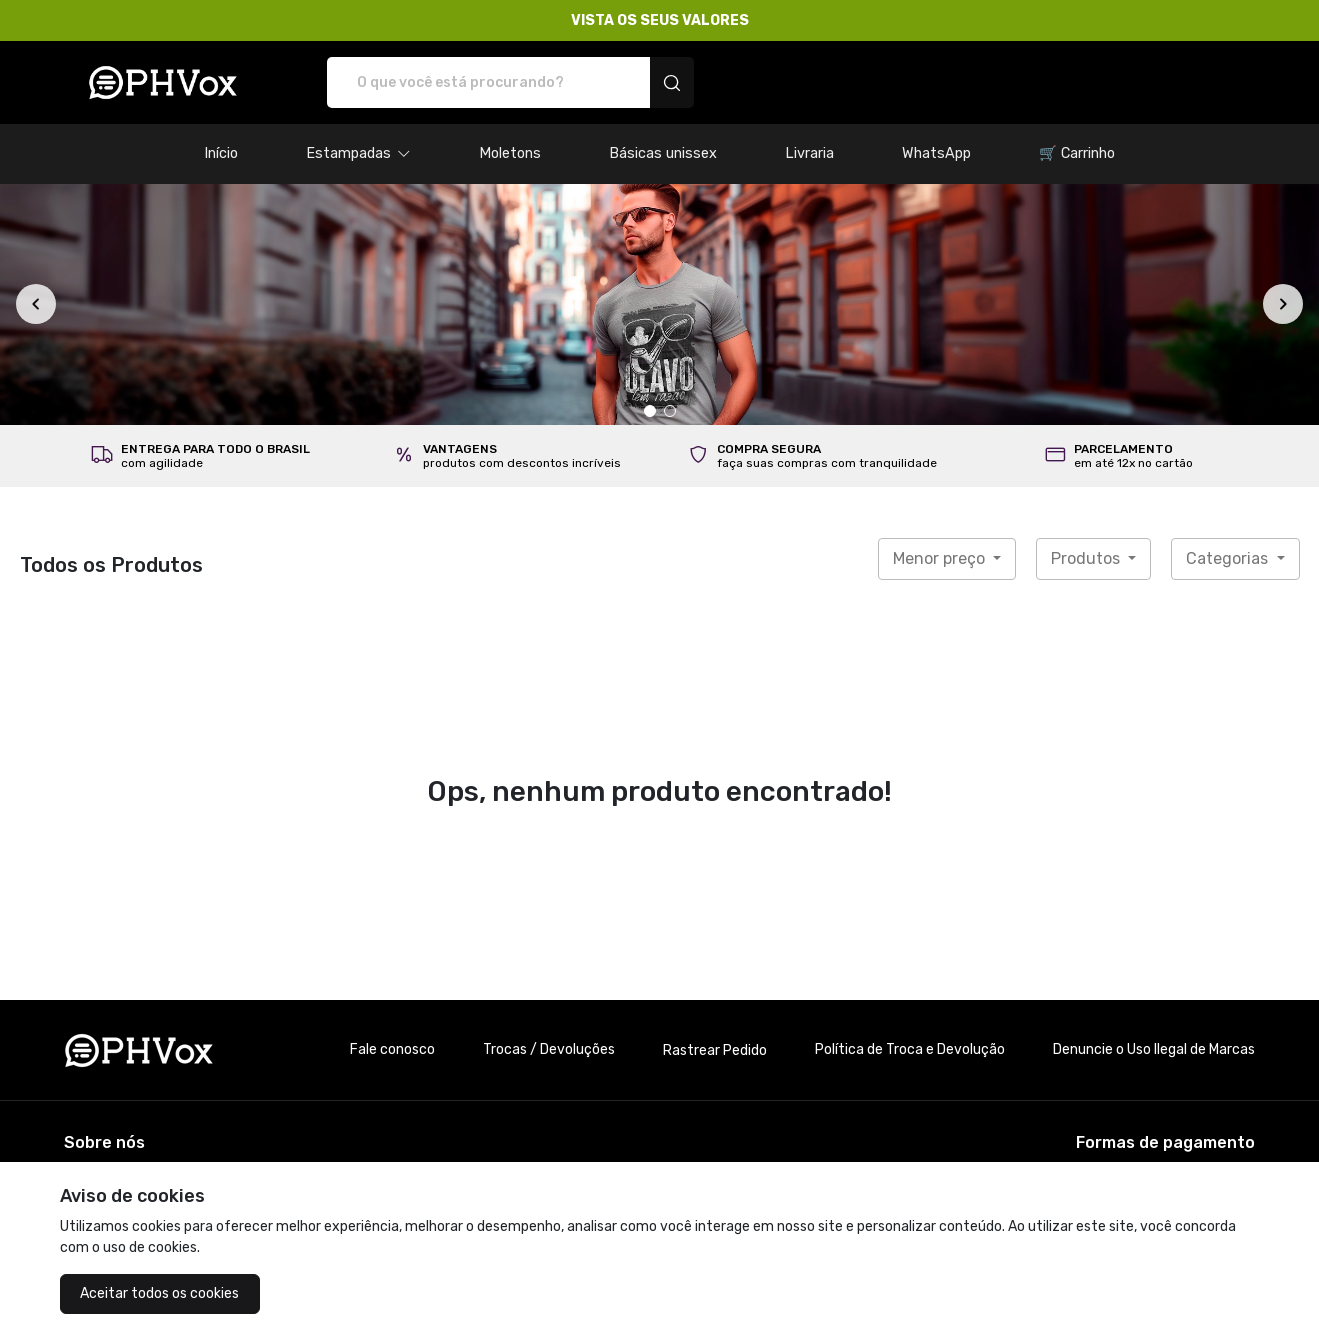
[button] (358, 154)
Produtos (1087, 558)
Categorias (1229, 558)
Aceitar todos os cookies (159, 1293)
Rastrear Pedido (715, 1050)
